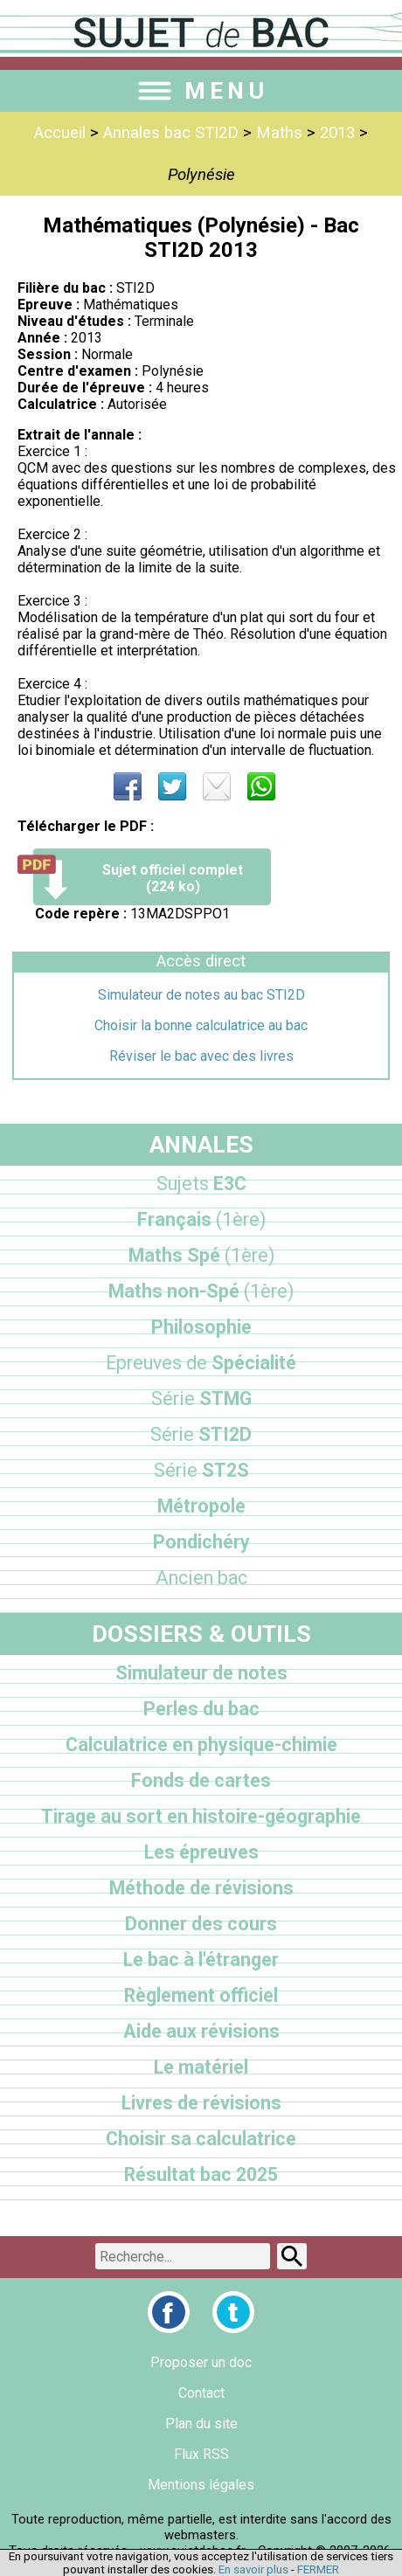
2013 (337, 132)
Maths (279, 132)
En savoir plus (253, 2569)
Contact (201, 2393)
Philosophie (201, 1327)
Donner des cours (201, 1924)
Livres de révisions (201, 2103)
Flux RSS (201, 2454)
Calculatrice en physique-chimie (201, 1744)
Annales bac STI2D (171, 132)
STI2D (201, 1434)
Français (201, 1219)
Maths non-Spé (201, 1291)
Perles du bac (201, 1709)
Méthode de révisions (201, 1888)
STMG (201, 1398)
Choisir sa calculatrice (201, 2139)
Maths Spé (201, 1255)
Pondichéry (201, 1542)
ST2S (201, 1470)
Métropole (201, 1506)
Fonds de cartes (201, 1780)
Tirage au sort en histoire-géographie (201, 1816)
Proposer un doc (201, 2362)
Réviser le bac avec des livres (201, 1056)
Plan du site (201, 2423)
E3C (201, 1184)
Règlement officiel (201, 1995)
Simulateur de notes (201, 1673)
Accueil (60, 132)
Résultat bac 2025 (201, 2174)
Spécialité (201, 1363)
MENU (201, 91)
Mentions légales (201, 2484)
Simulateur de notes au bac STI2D (201, 995)
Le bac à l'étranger (201, 1959)
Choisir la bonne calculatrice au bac (201, 1025)
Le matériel (201, 2067)
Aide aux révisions (201, 2031)
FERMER (318, 2569)
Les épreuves (201, 1852)
